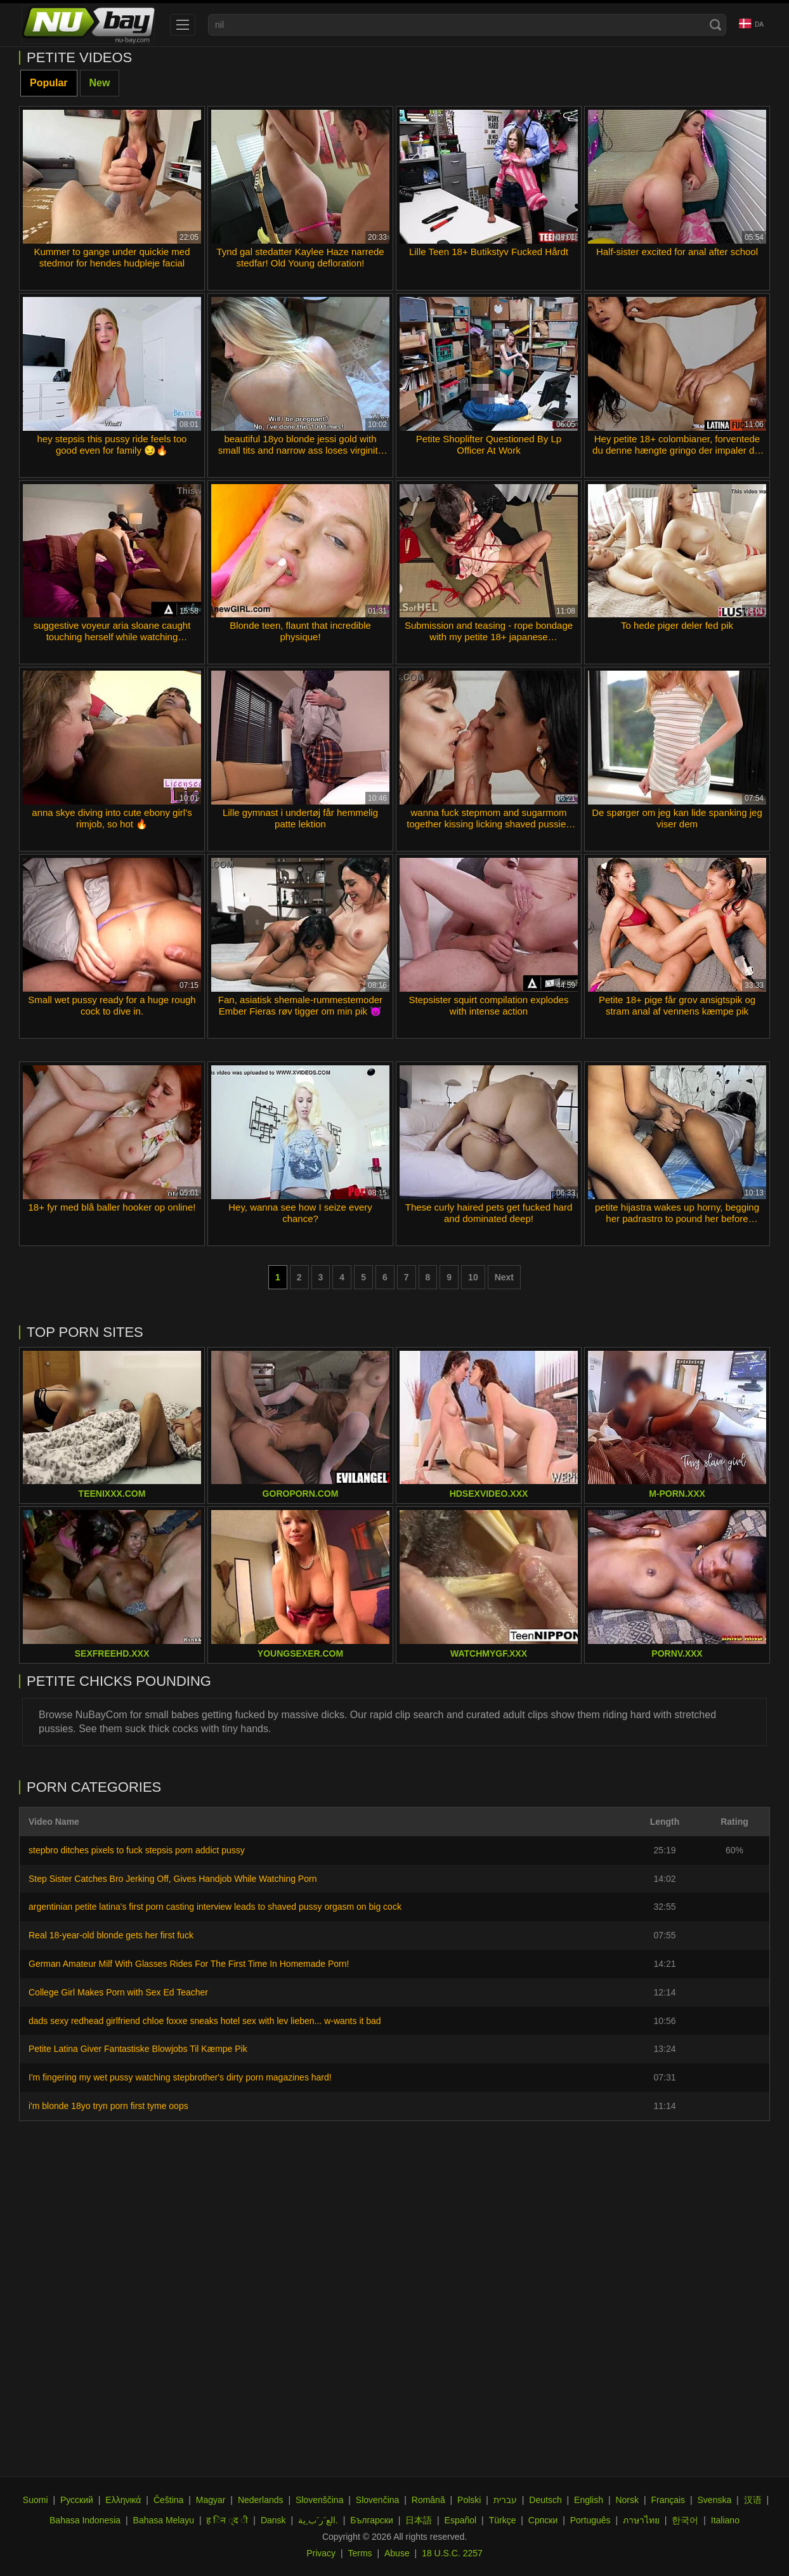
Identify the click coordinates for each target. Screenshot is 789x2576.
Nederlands (261, 2500)
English (588, 2500)
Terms (360, 2553)
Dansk (273, 2520)
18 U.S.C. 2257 (452, 2553)
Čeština (168, 2500)
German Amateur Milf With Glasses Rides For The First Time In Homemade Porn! (189, 1964)
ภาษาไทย (641, 2520)
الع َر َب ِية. (318, 2520)
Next (504, 1277)
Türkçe (502, 2520)
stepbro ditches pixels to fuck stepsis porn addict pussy (137, 1850)
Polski (469, 2500)
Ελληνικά (123, 2500)
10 (473, 1277)
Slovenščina (320, 2500)
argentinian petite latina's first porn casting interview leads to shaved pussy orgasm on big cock (215, 1907)
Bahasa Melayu (164, 2520)
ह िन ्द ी (227, 2520)
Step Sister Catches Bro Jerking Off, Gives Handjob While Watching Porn (172, 1879)
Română (428, 2500)
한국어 (685, 2520)
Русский (76, 2500)
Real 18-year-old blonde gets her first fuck (111, 1935)
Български (371, 2520)
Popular (49, 82)
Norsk (627, 2500)
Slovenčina (378, 2500)
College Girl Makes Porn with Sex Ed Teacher (118, 1992)
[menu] (182, 25)
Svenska (715, 2500)
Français (668, 2500)
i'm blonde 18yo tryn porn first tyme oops (108, 2106)
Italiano (725, 2520)
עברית (505, 2500)
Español (461, 2520)
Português (590, 2520)
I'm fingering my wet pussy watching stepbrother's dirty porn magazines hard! (180, 2077)
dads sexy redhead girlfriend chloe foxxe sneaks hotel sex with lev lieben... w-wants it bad (205, 2021)
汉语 (753, 2500)
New (99, 82)
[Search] (715, 25)
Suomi (35, 2500)
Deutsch (545, 2500)
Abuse (397, 2553)
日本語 (418, 2520)
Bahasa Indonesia (85, 2520)
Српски (543, 2520)
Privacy (321, 2553)
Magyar (211, 2500)
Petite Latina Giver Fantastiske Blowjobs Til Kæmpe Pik (138, 2049)
